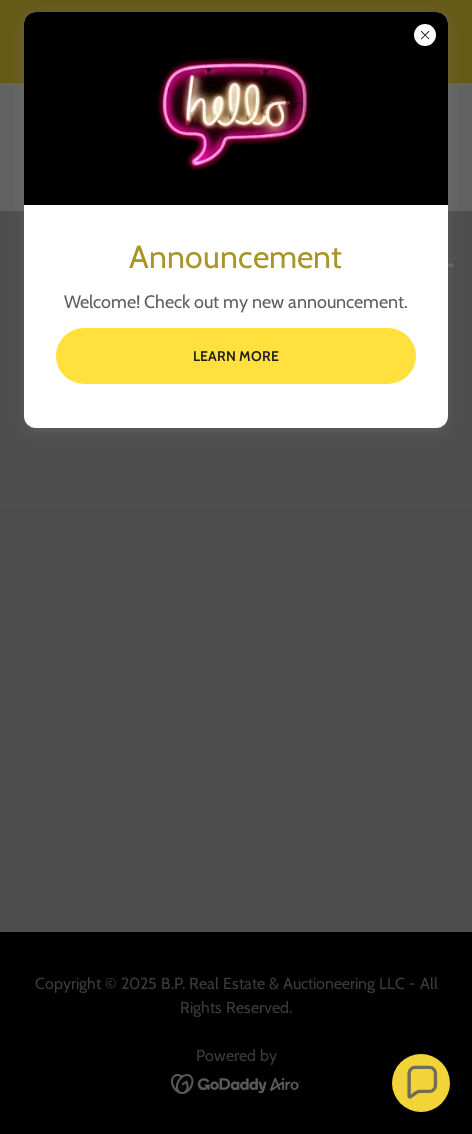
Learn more (236, 356)
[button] (421, 1083)
